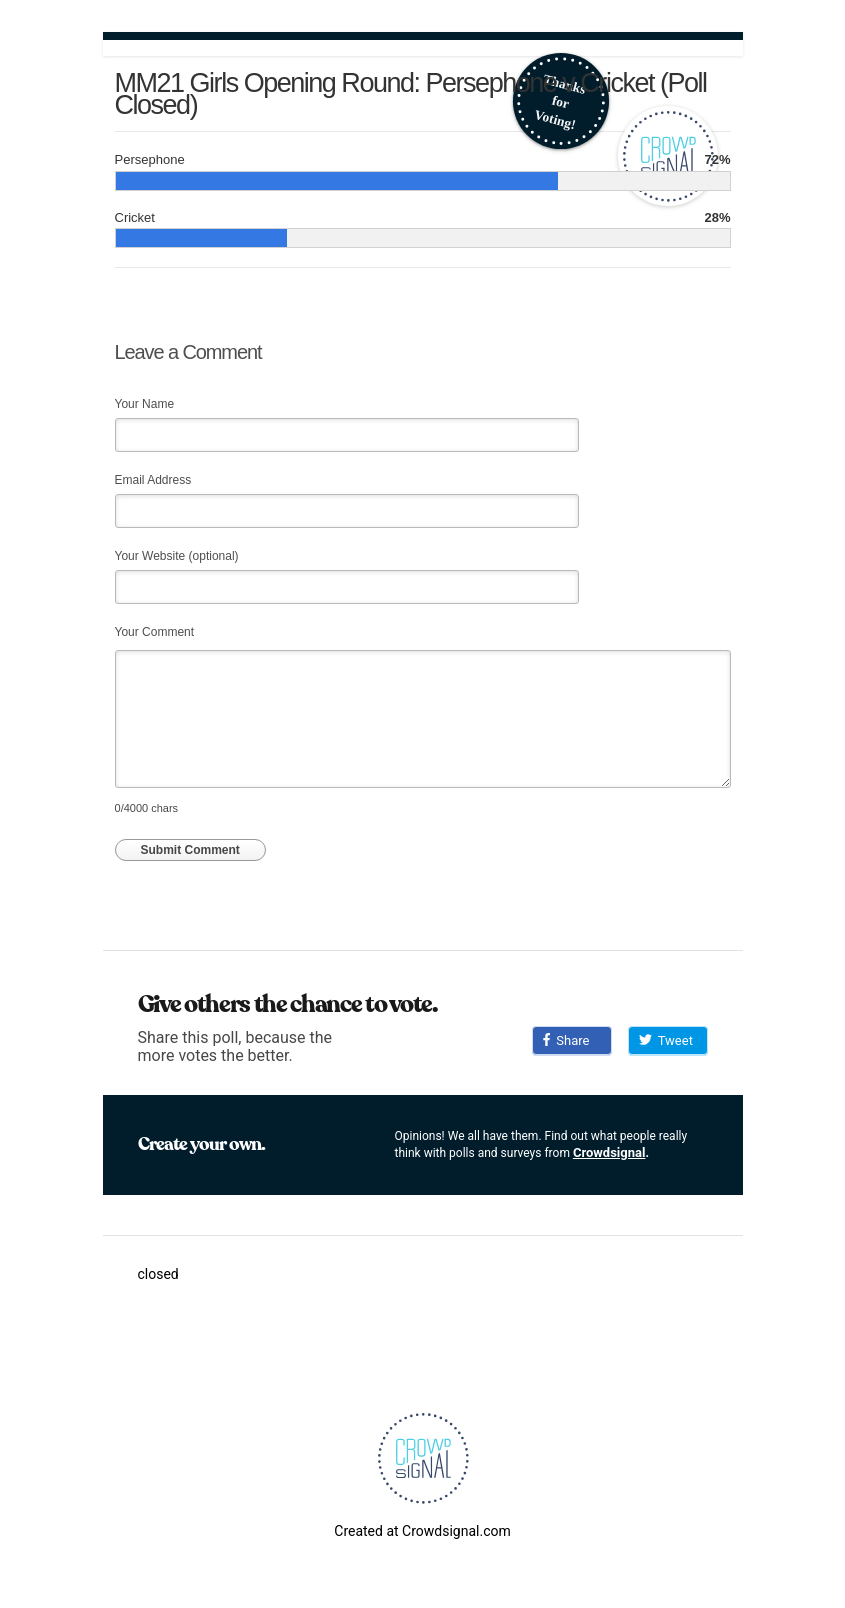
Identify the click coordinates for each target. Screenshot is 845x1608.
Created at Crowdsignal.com (422, 1531)
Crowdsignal (609, 1152)
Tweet (666, 1040)
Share (566, 1040)
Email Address (153, 480)
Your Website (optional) (177, 556)
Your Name (145, 404)
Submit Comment (190, 850)
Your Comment (155, 632)
